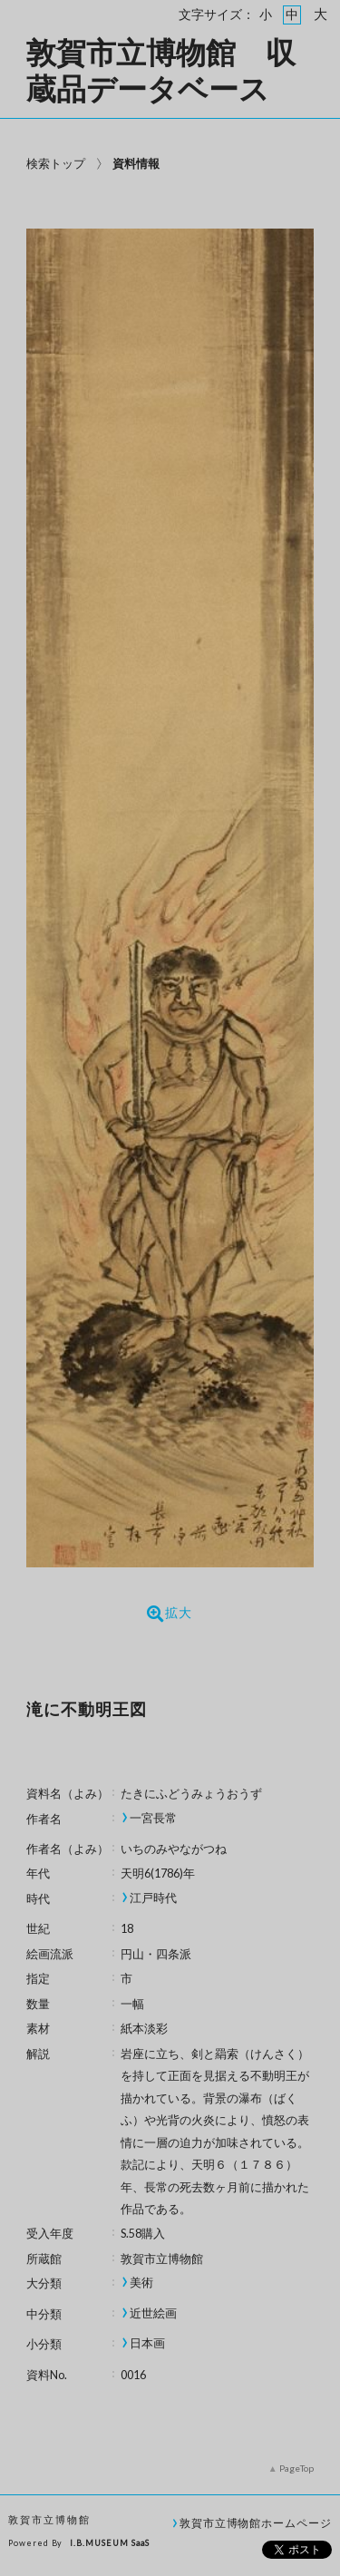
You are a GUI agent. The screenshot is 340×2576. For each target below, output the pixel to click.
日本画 (147, 2343)
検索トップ (55, 163)
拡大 (169, 1613)
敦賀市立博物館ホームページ (256, 2522)
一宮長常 (153, 1818)
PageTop (296, 2468)
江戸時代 (153, 1898)
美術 (141, 2282)
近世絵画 (153, 2313)
